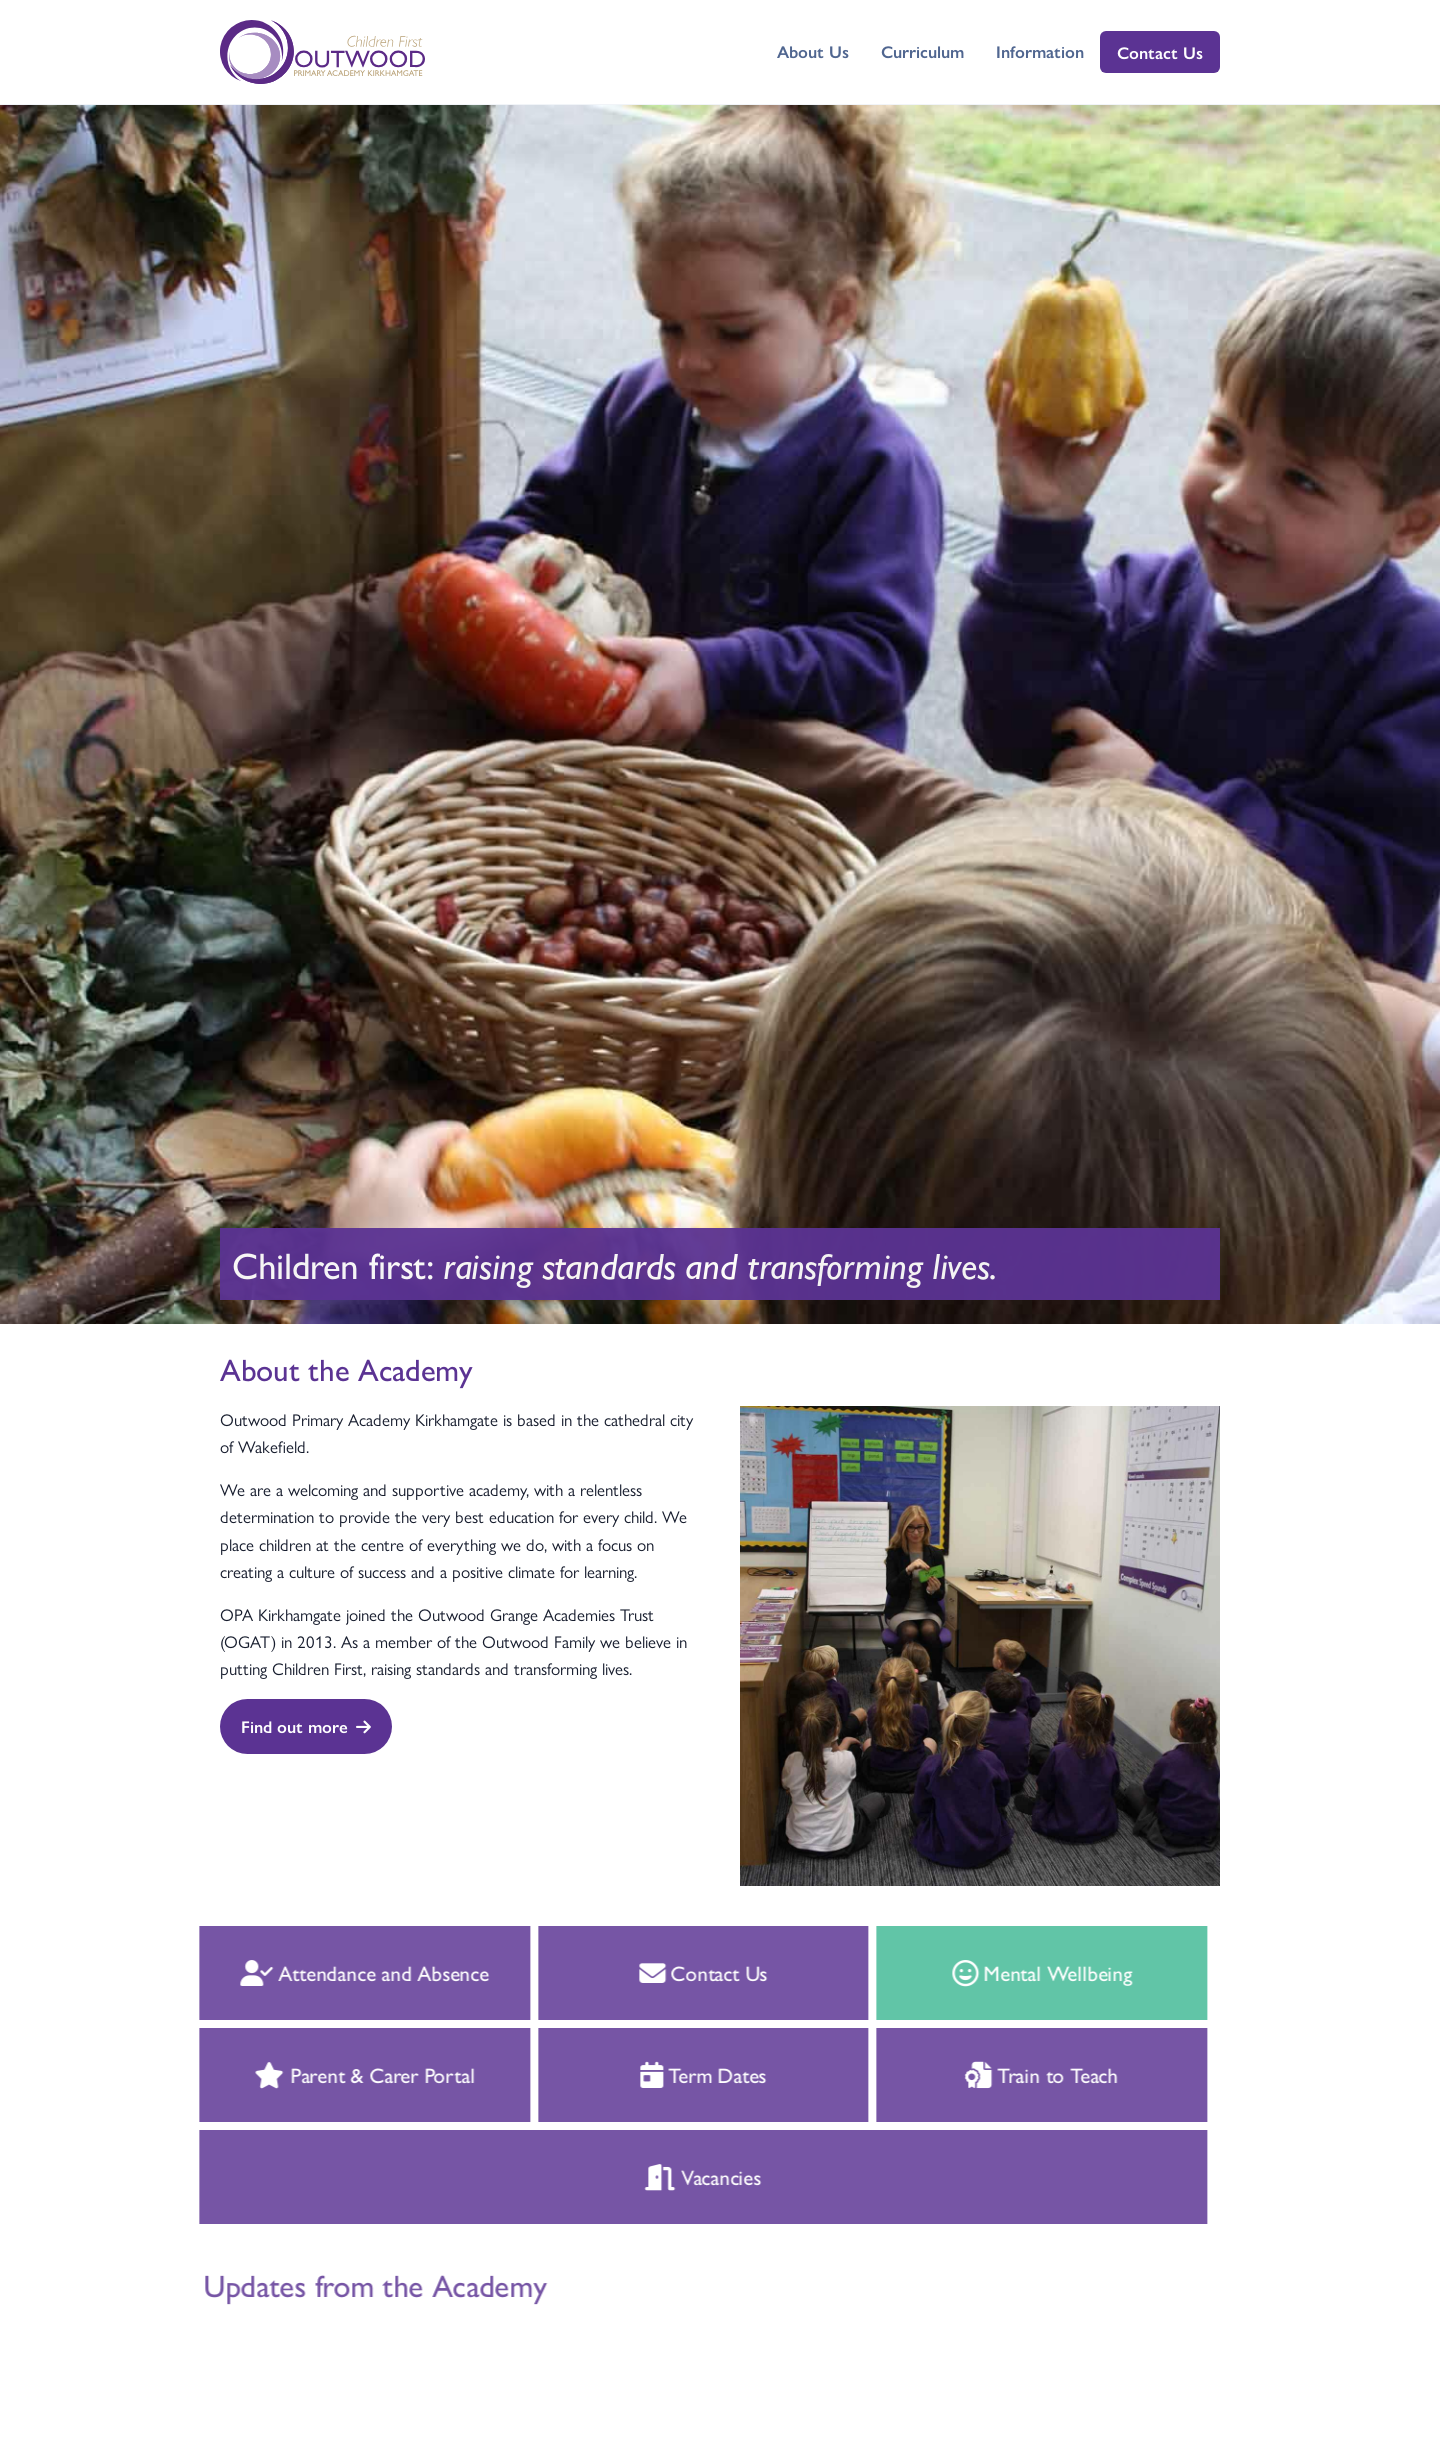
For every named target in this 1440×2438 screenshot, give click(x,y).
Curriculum (922, 51)
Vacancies (682, 2176)
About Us (813, 51)
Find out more (306, 1726)
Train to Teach (1020, 2074)
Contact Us (1160, 52)
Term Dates (681, 2074)
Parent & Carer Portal (343, 2074)
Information (1040, 51)
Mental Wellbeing (1020, 1972)
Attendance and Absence (342, 1972)
